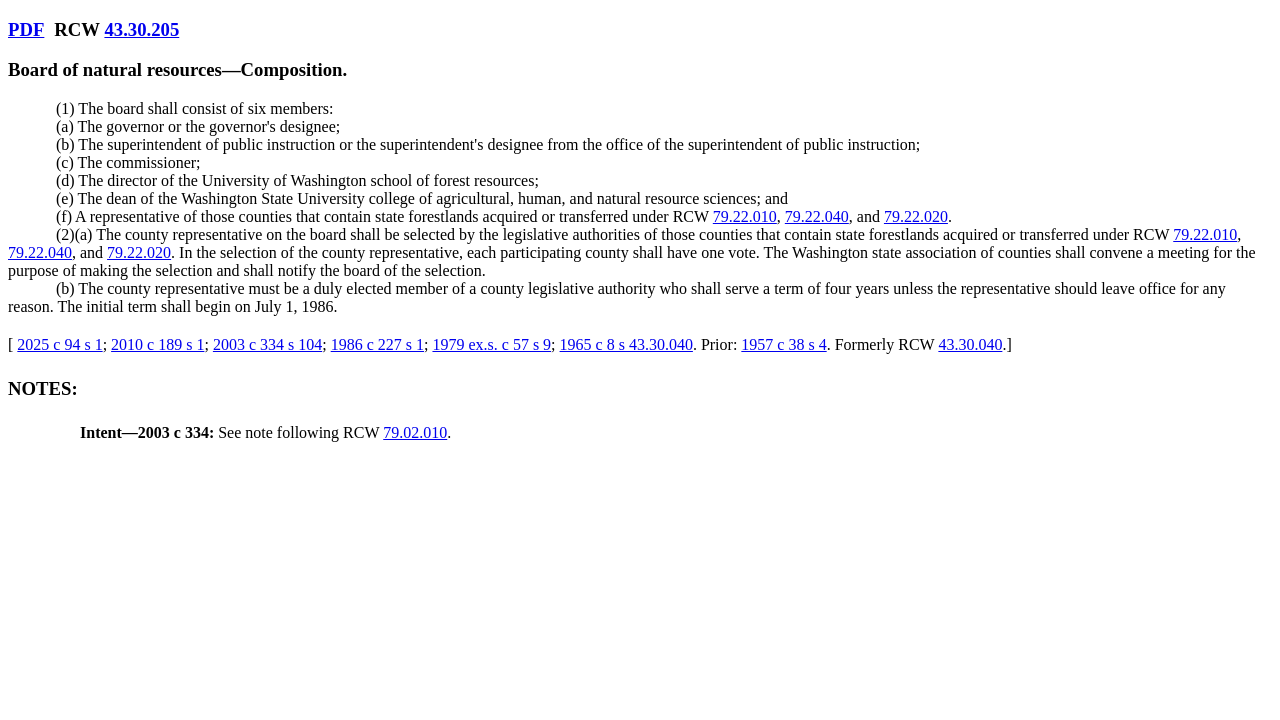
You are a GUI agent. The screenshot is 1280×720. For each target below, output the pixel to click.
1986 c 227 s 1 (377, 344)
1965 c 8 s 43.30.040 (626, 344)
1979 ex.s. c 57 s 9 (491, 344)
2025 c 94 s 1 (59, 344)
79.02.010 (415, 432)
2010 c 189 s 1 (157, 344)
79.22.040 (817, 216)
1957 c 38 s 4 (783, 344)
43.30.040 (970, 344)
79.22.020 (916, 216)
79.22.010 (745, 216)
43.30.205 (141, 29)
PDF (26, 29)
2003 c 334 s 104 (267, 344)
